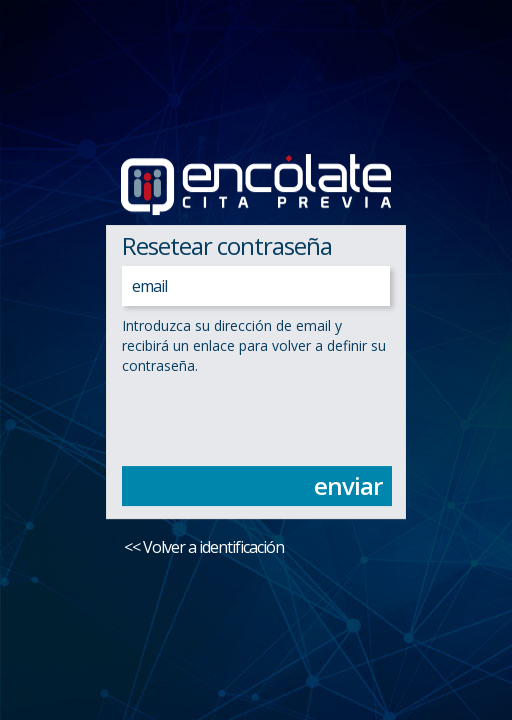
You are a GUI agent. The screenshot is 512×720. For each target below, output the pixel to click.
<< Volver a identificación (204, 547)
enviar (348, 485)
